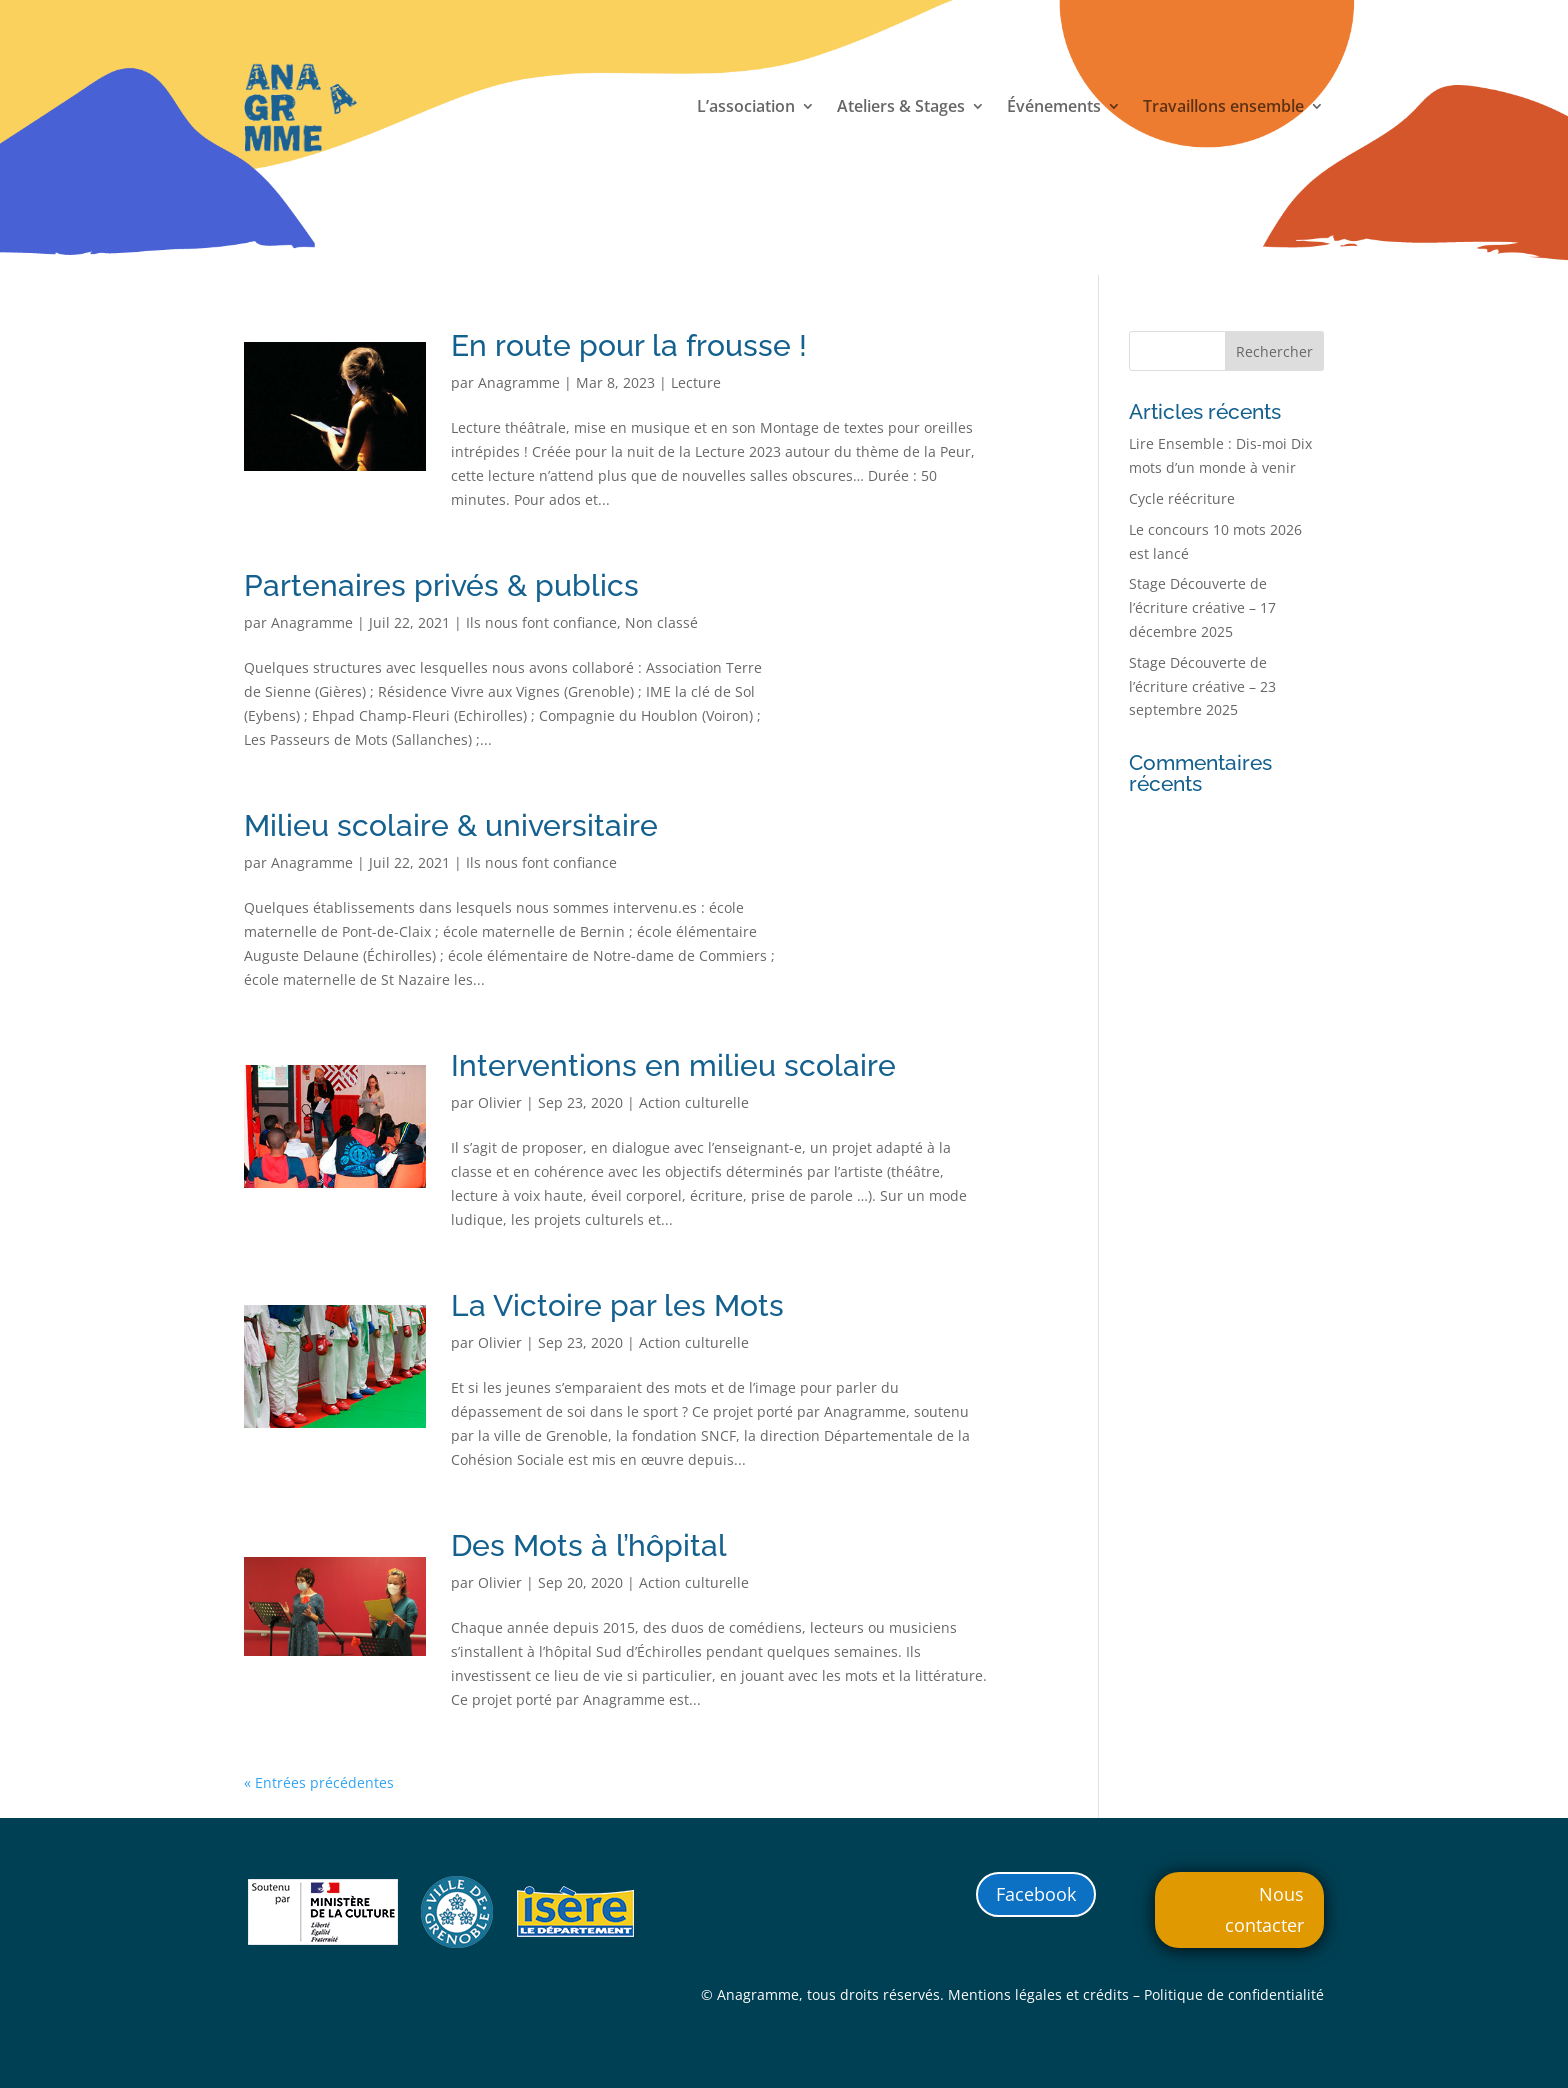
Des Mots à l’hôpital (589, 1545)
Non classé (661, 622)
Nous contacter (1264, 1909)
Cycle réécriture (1182, 498)
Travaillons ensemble (1223, 108)
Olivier (500, 1102)
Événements (1054, 108)
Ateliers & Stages (901, 108)
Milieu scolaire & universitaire (451, 825)
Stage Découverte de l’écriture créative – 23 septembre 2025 (1202, 686)
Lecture (696, 382)
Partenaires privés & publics (441, 585)
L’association (746, 108)
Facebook (1036, 1894)
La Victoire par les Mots (617, 1305)
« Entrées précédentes (319, 1782)
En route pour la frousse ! (629, 345)
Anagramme (519, 382)
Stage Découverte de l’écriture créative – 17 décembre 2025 (1202, 607)
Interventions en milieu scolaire (673, 1065)
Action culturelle (694, 1102)
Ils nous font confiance (541, 622)
